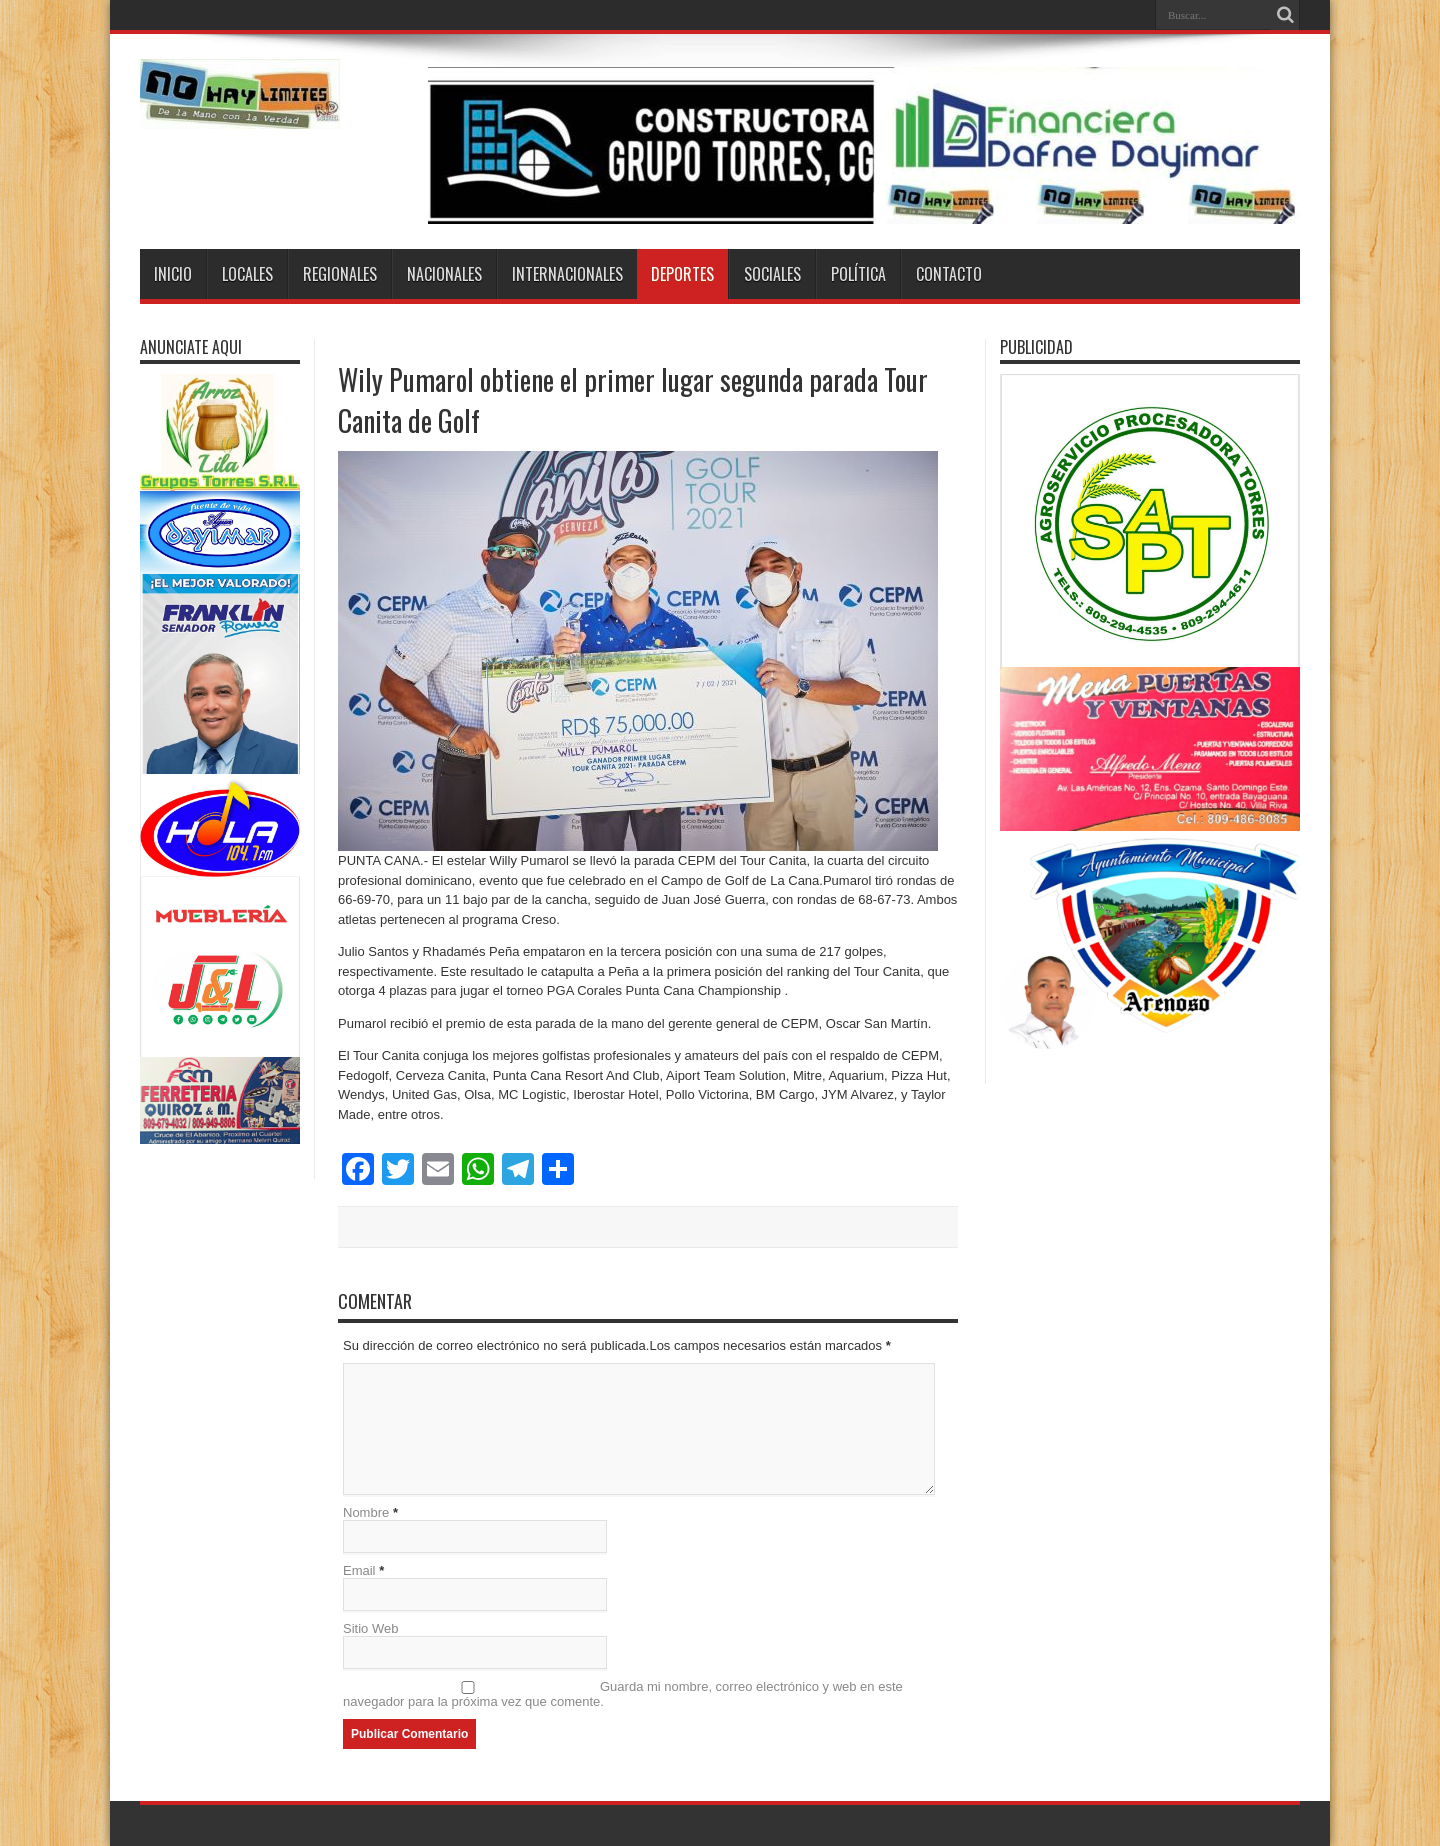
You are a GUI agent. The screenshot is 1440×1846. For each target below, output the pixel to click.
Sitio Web (370, 1628)
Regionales (340, 274)
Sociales (772, 274)
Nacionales (444, 274)
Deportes (682, 274)
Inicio (173, 274)
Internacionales (567, 274)
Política (858, 274)
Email (359, 1570)
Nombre (366, 1512)
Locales (247, 274)
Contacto (949, 274)
